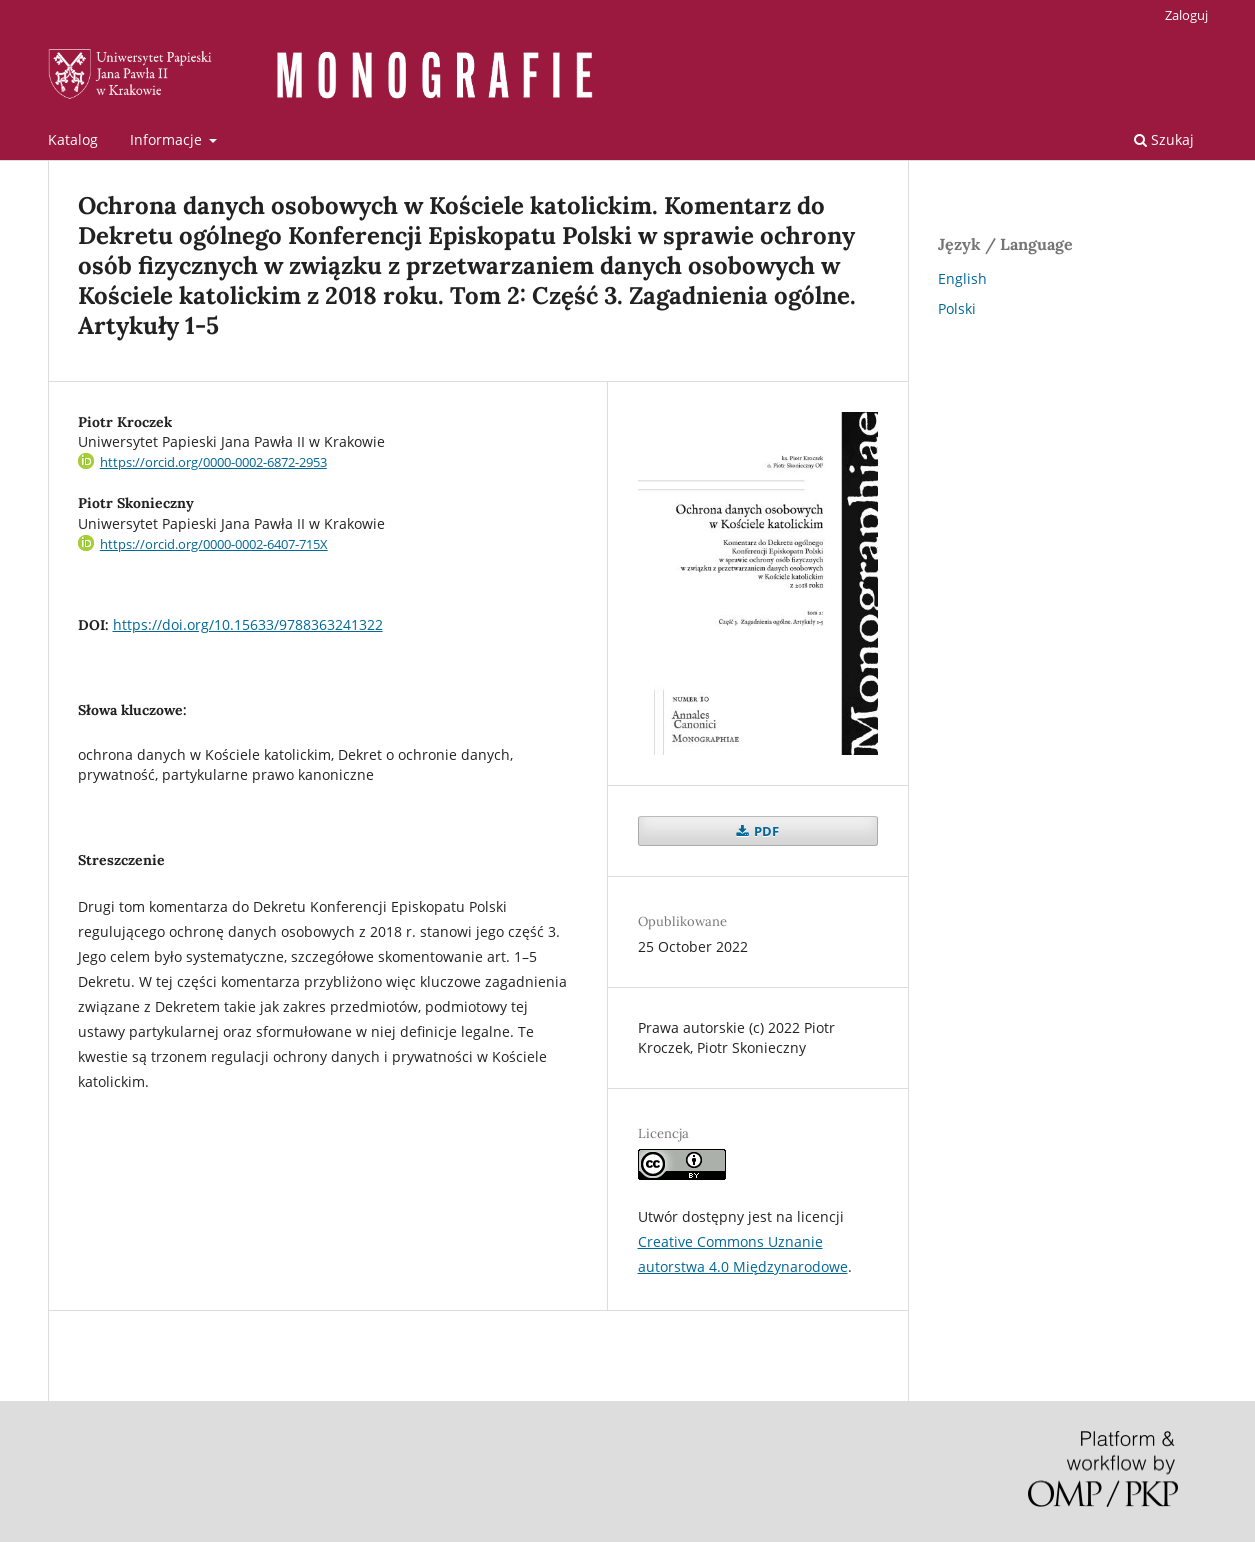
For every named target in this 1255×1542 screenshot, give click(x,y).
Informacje (168, 139)
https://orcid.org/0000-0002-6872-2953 (213, 462)
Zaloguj (1186, 15)
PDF (765, 831)
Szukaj (1164, 139)
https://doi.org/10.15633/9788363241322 (248, 624)
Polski (957, 308)
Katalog (73, 139)
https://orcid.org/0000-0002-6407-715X (214, 544)
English (962, 278)
